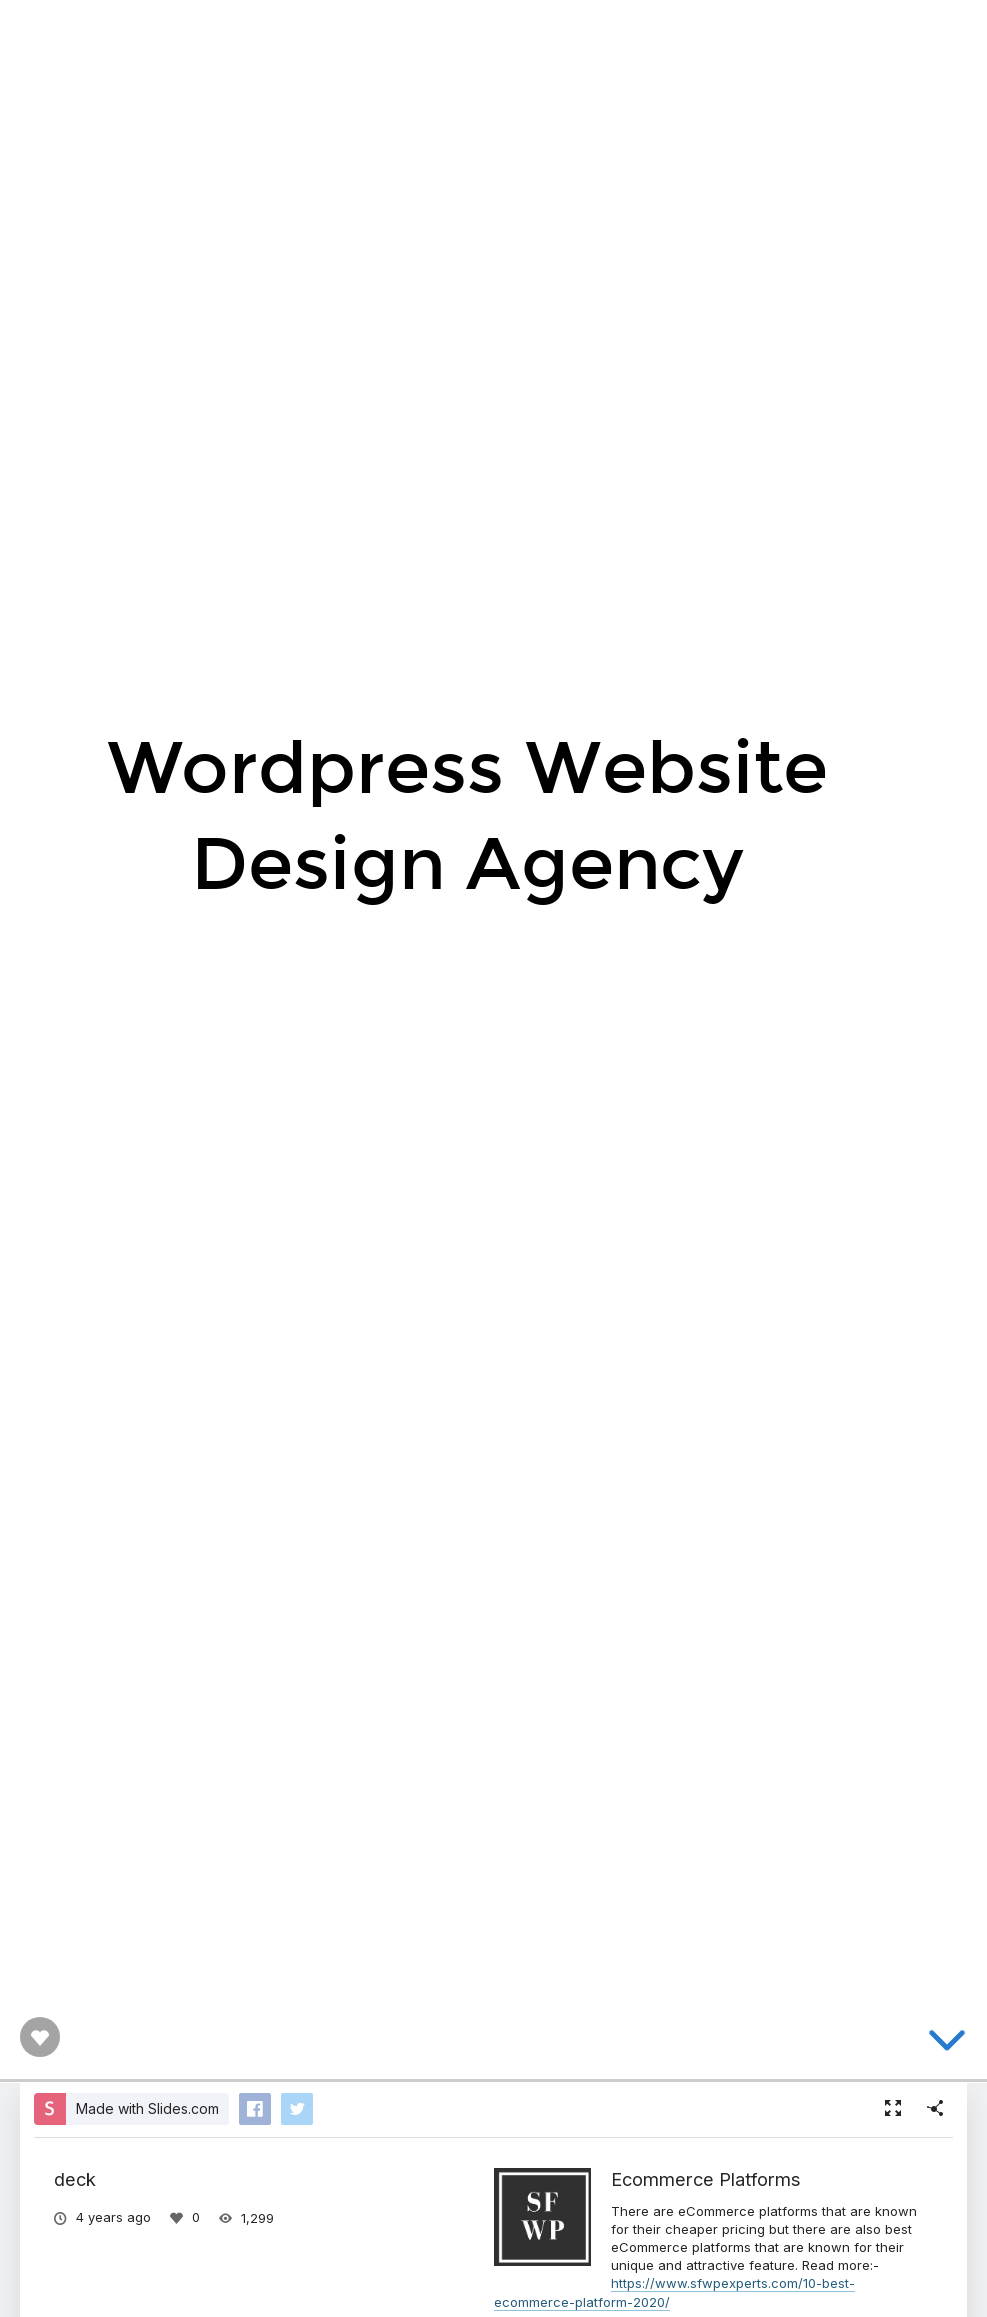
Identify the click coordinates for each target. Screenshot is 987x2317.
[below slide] (947, 2044)
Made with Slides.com (147, 2108)
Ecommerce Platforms (706, 2179)
